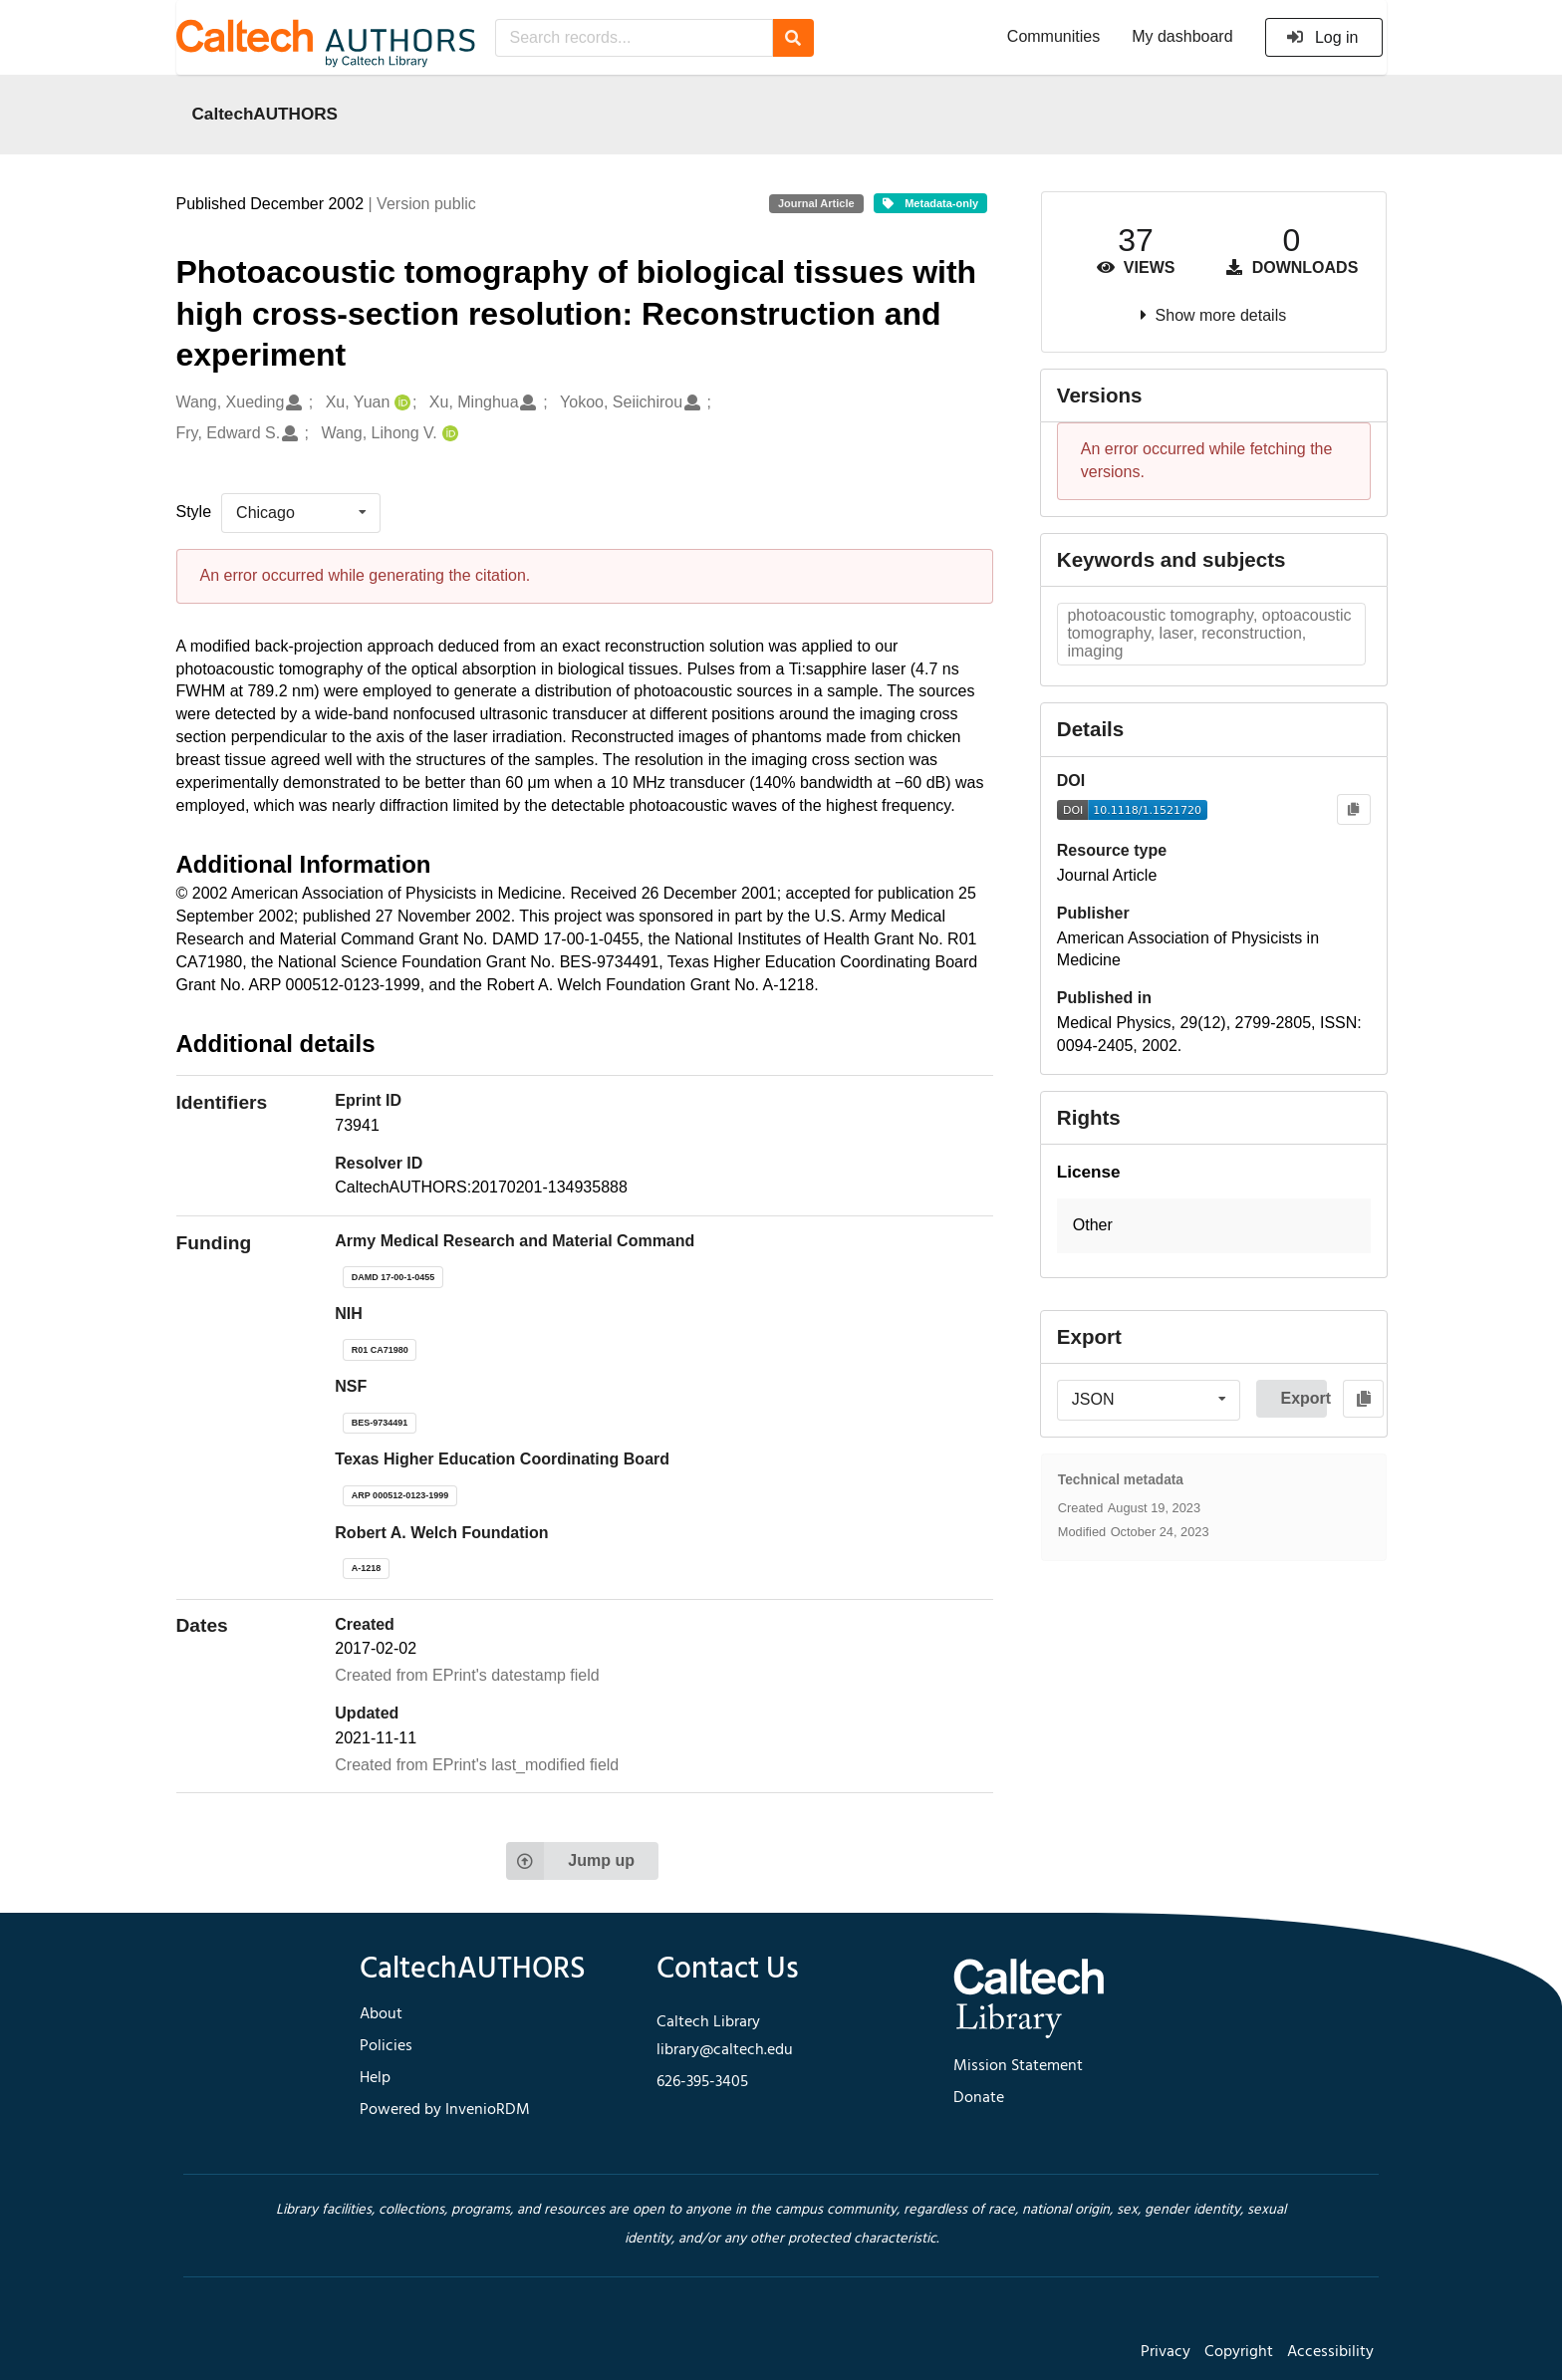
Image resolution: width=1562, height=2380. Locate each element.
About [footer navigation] (381, 2014)
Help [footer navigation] (375, 2078)
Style (194, 511)
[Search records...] (634, 38)
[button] (1214, 1225)
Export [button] (1303, 1398)
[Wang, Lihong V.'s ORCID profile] (447, 433)
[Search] (793, 38)
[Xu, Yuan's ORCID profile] (400, 403)
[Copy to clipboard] (1353, 809)
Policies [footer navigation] (386, 2046)
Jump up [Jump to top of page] (570, 1861)
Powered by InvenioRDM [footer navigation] (445, 2110)
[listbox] (301, 513)
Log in (1322, 37)
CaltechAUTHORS (265, 114)
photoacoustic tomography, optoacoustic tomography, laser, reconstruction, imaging (1209, 633)
